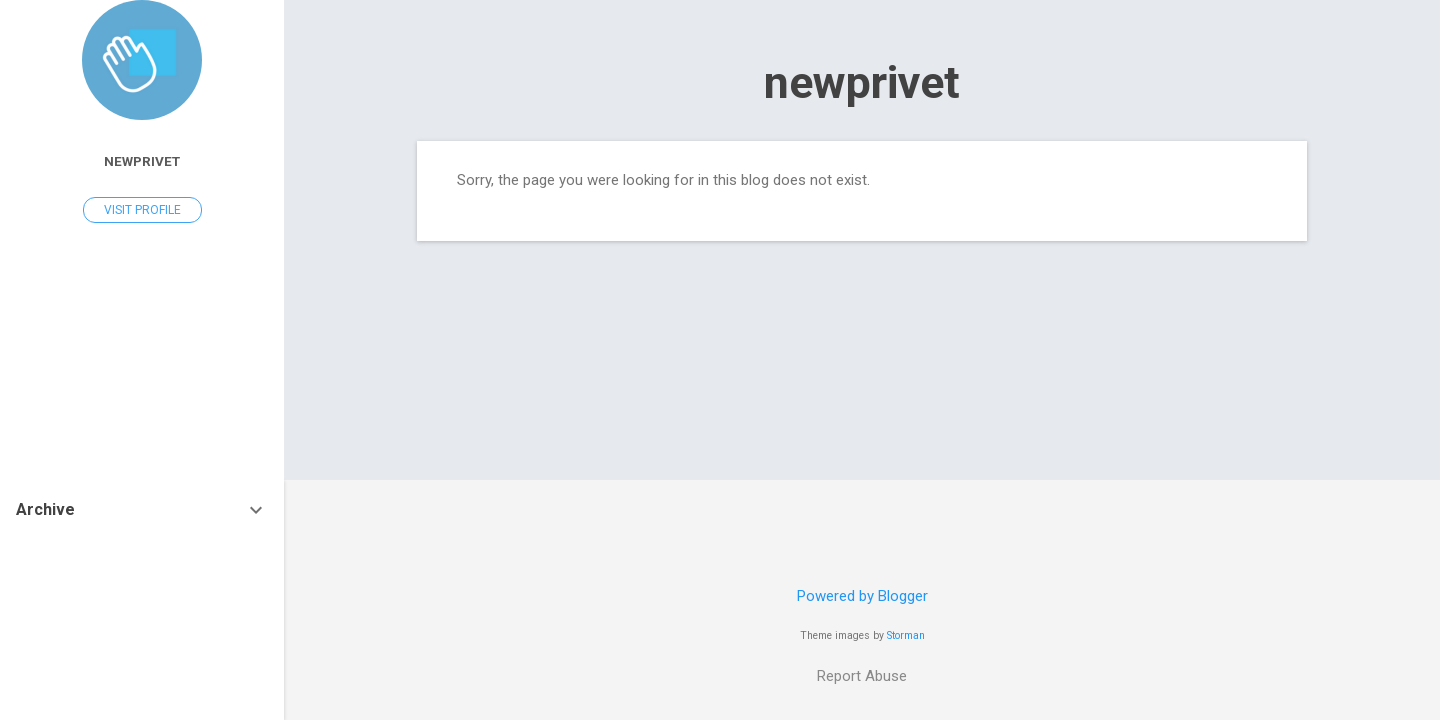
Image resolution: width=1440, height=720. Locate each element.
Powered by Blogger (862, 596)
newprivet (862, 82)
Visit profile (142, 210)
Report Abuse (862, 676)
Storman (906, 635)
